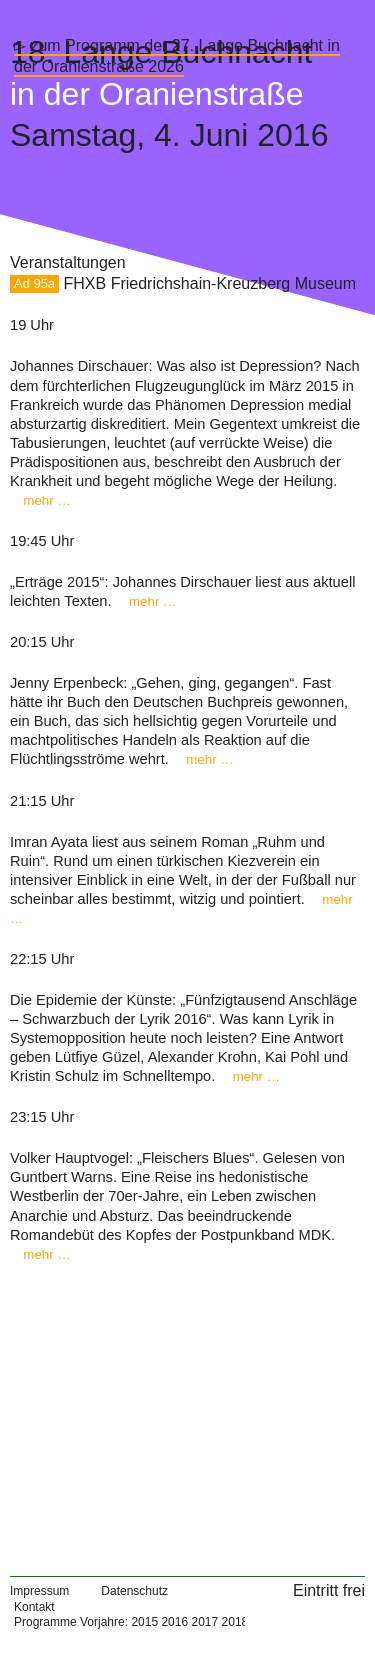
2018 (235, 1622)
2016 (174, 1622)
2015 (144, 1622)
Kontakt (34, 1607)
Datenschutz (134, 1591)
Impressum (39, 1591)
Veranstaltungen (68, 262)
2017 (204, 1622)
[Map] (187, 1412)
